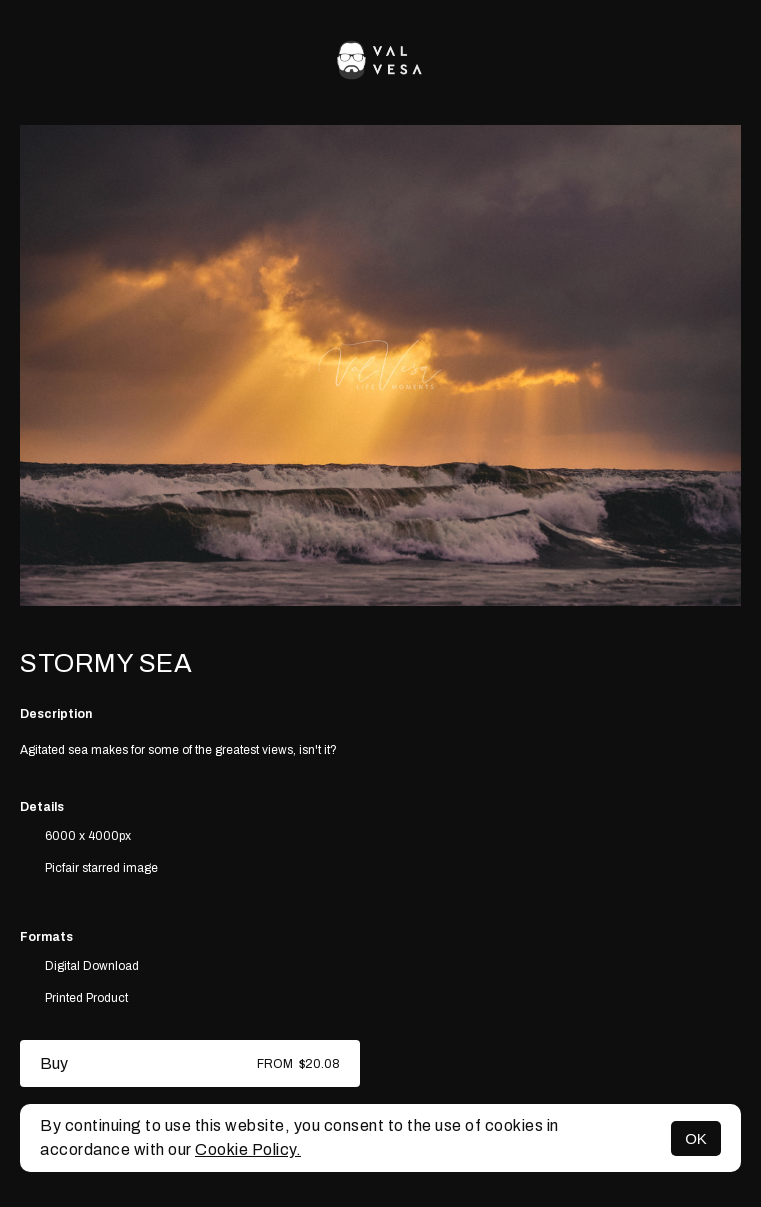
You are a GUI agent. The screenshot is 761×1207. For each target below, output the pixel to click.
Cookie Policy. (248, 1149)
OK (696, 1138)
